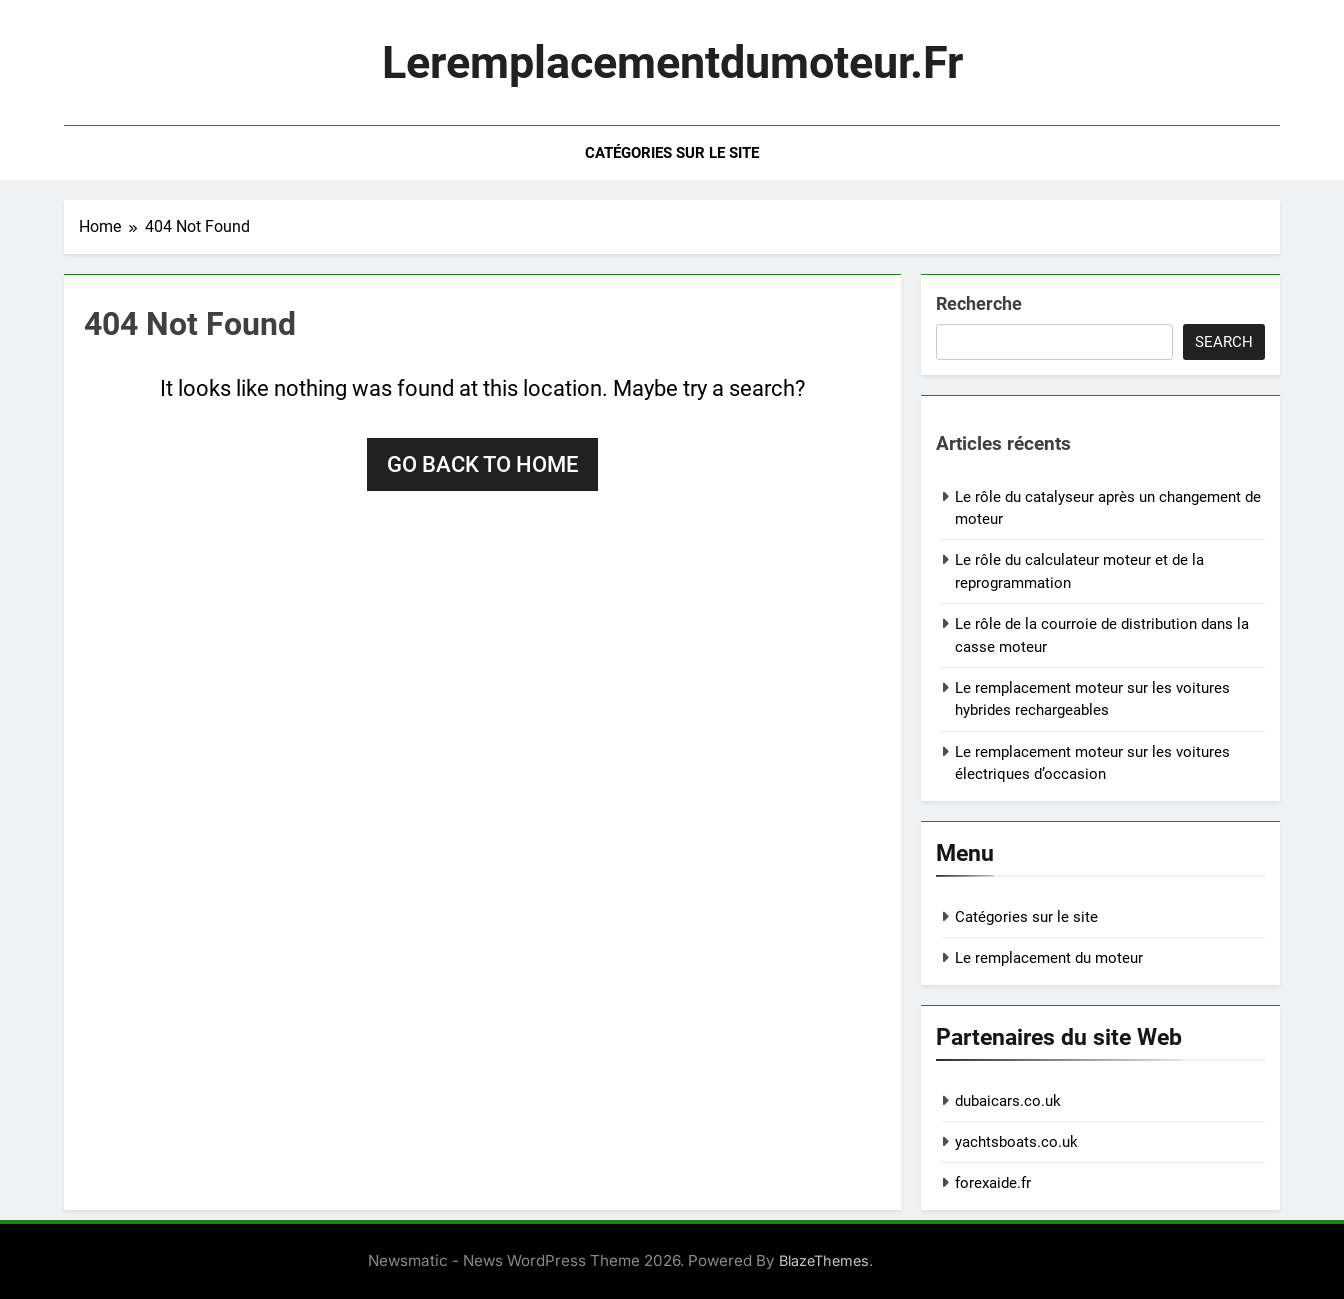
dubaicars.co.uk (1008, 1101)
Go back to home (482, 464)
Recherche (979, 303)
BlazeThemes (824, 1260)
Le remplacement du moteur (1049, 958)
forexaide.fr (993, 1183)
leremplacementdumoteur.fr (672, 62)
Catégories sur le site (672, 153)
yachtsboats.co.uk (1016, 1142)
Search (1224, 342)
